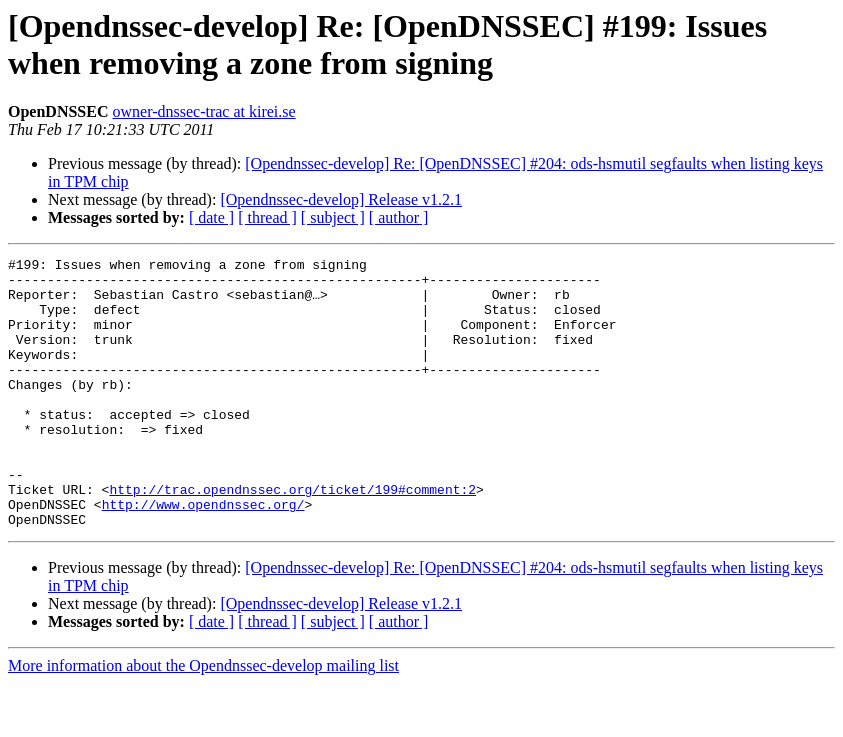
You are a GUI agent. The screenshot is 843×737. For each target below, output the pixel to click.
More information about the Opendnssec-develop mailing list (203, 719)
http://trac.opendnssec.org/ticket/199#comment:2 (292, 537)
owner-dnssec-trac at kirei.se (203, 111)
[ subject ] (333, 217)
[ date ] (211, 217)
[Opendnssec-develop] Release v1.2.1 (341, 199)
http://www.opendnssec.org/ (203, 555)
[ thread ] (267, 217)
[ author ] (399, 217)
